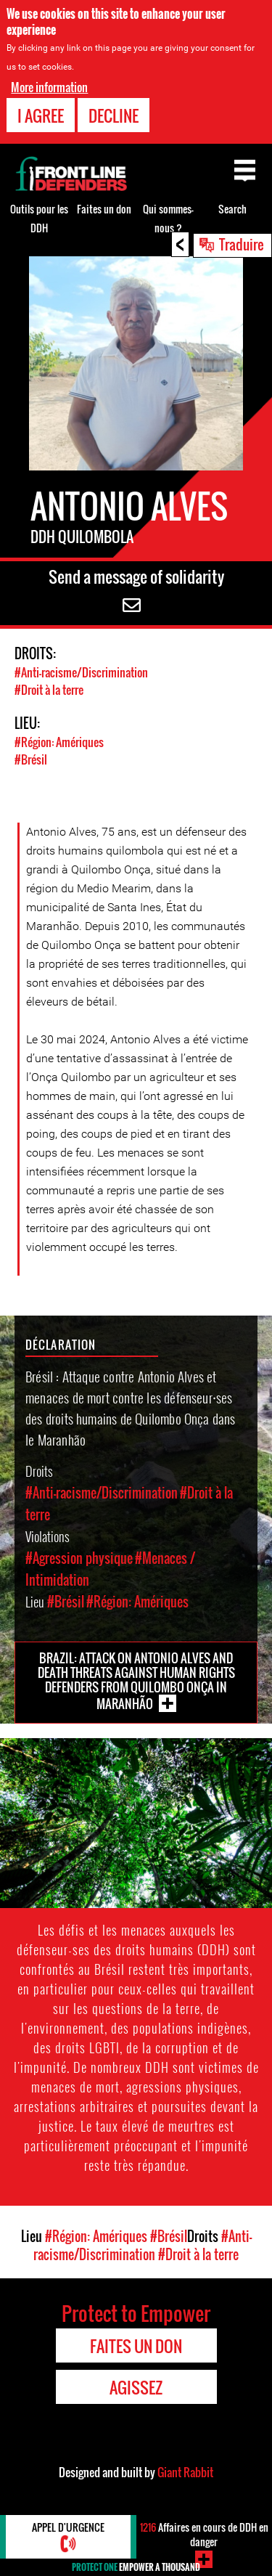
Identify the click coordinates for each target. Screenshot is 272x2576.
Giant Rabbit (185, 2472)
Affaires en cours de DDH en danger (204, 2534)
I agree (40, 115)
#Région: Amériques (59, 742)
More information (49, 87)
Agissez (136, 2387)
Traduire (241, 244)
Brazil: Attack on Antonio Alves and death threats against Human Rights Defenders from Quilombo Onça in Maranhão (136, 1681)
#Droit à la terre (49, 689)
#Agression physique (79, 1558)
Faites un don (104, 208)
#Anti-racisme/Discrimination (81, 672)
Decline (113, 115)
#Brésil (31, 759)
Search (232, 208)
